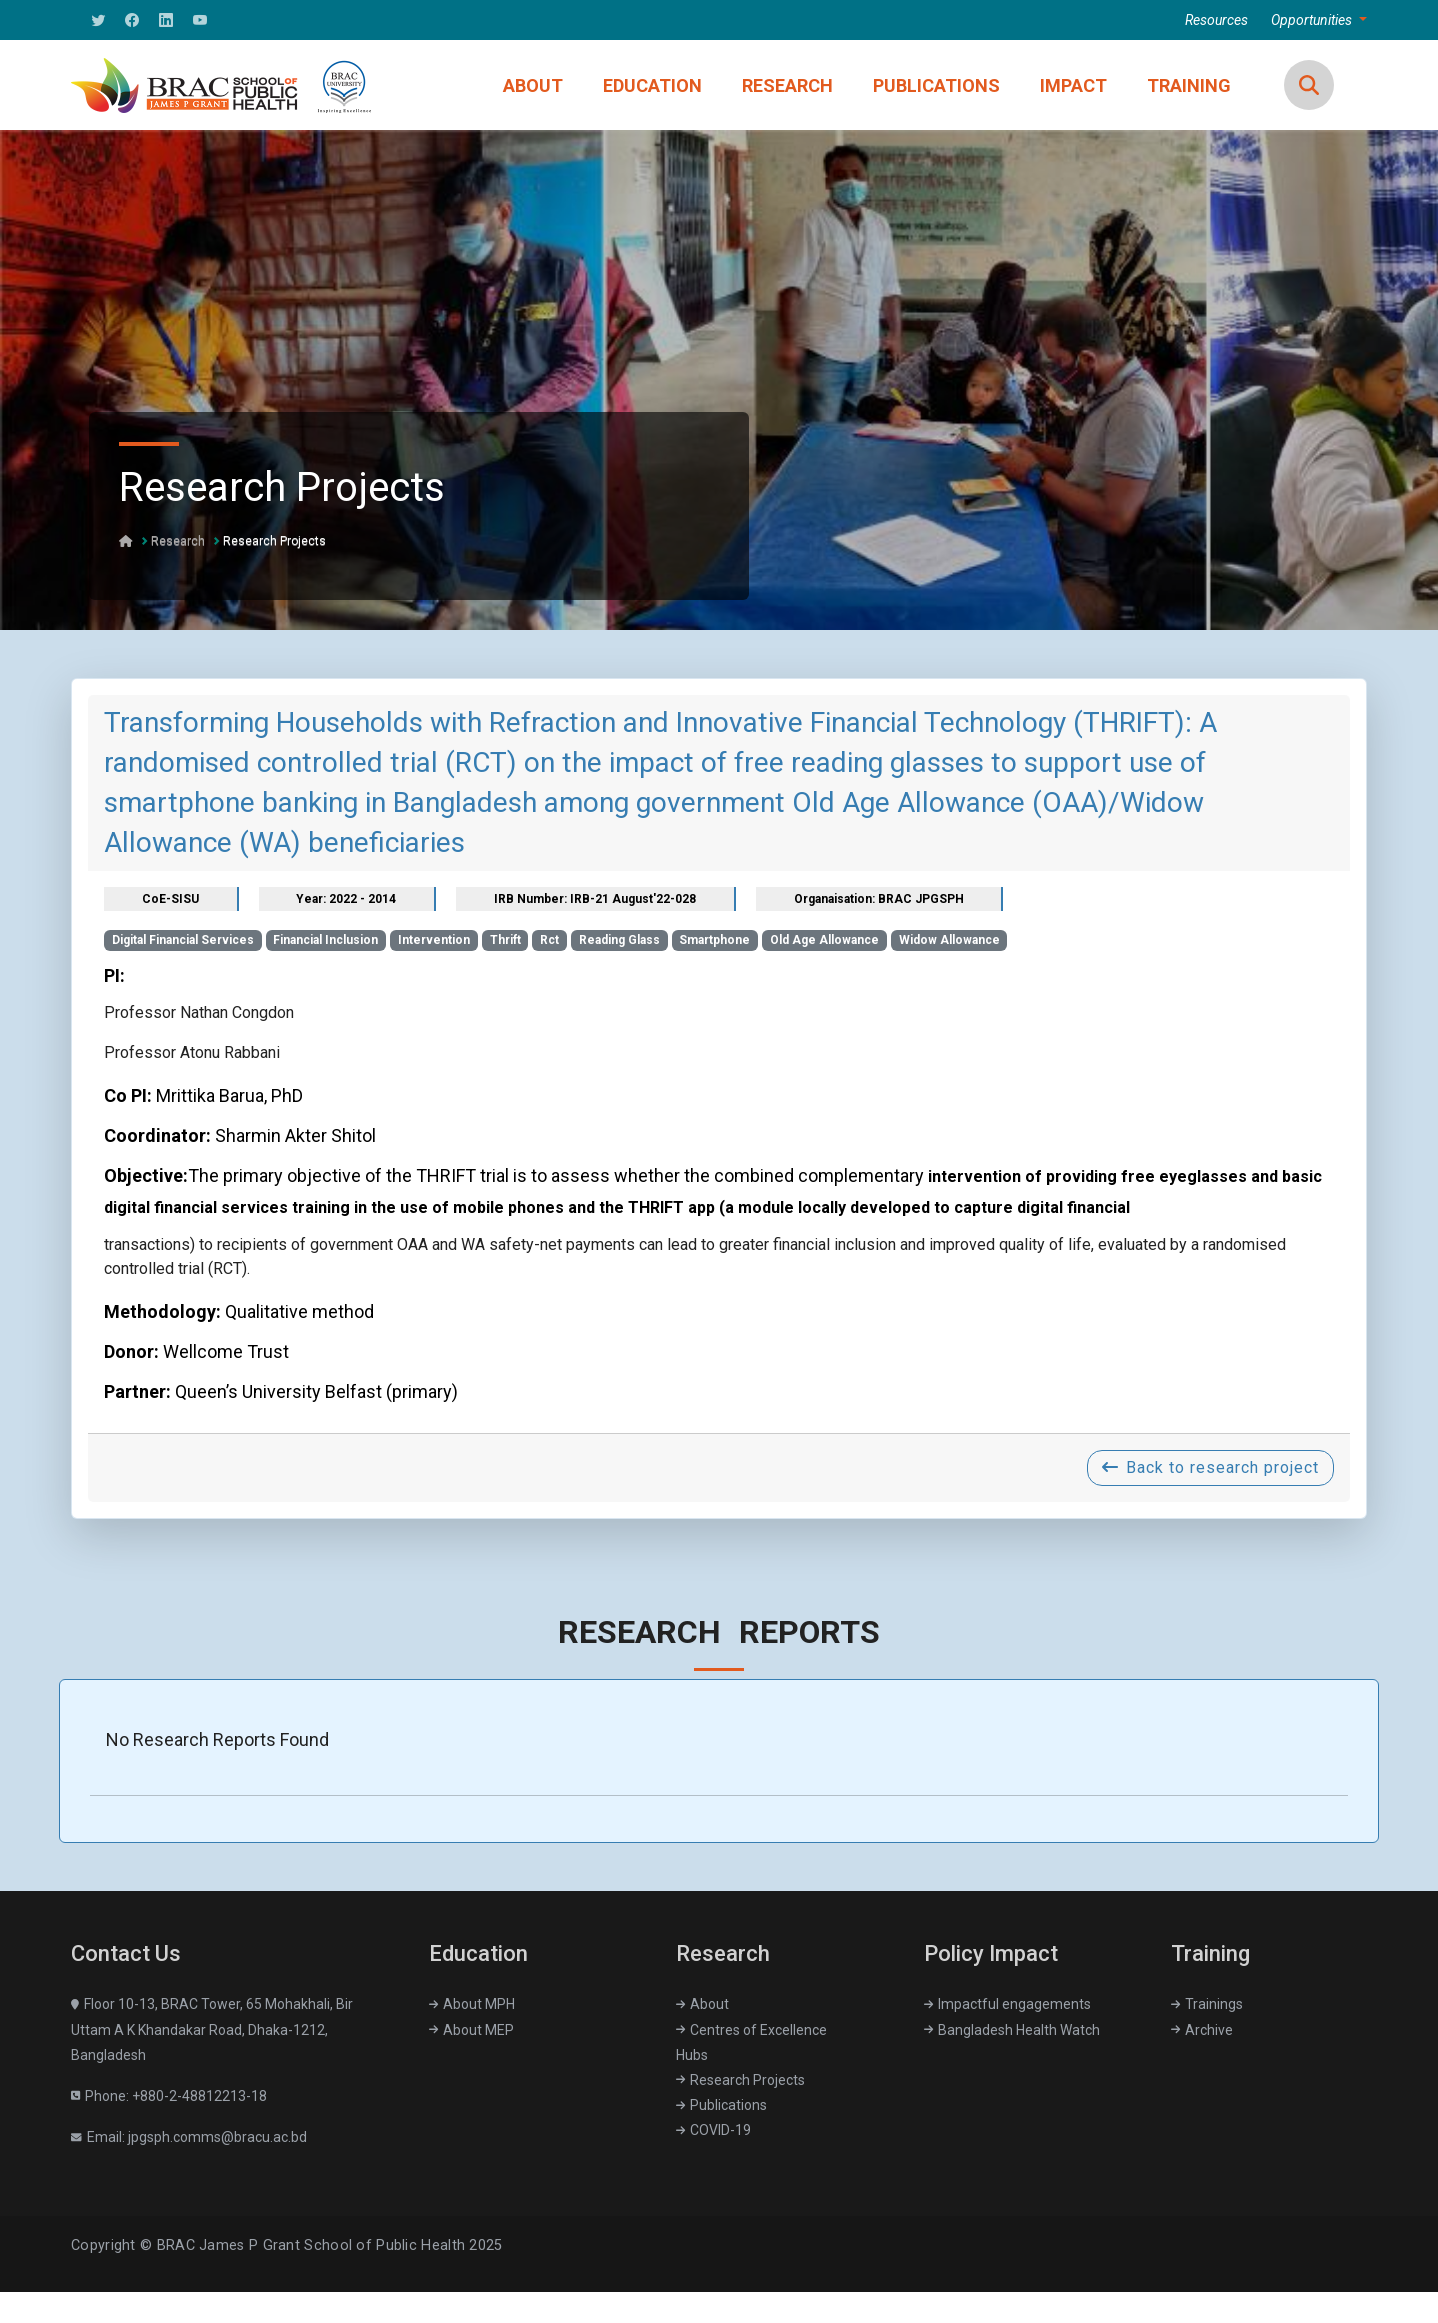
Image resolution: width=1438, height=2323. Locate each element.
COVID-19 (713, 2130)
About (702, 2004)
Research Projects (274, 541)
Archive (1202, 2030)
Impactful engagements (1007, 2004)
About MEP (471, 2030)
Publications (721, 2105)
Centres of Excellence (751, 2030)
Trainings (1207, 2004)
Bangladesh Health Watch (1012, 2030)
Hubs (692, 2055)
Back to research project (1210, 1467)
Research (178, 541)
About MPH (472, 2004)
